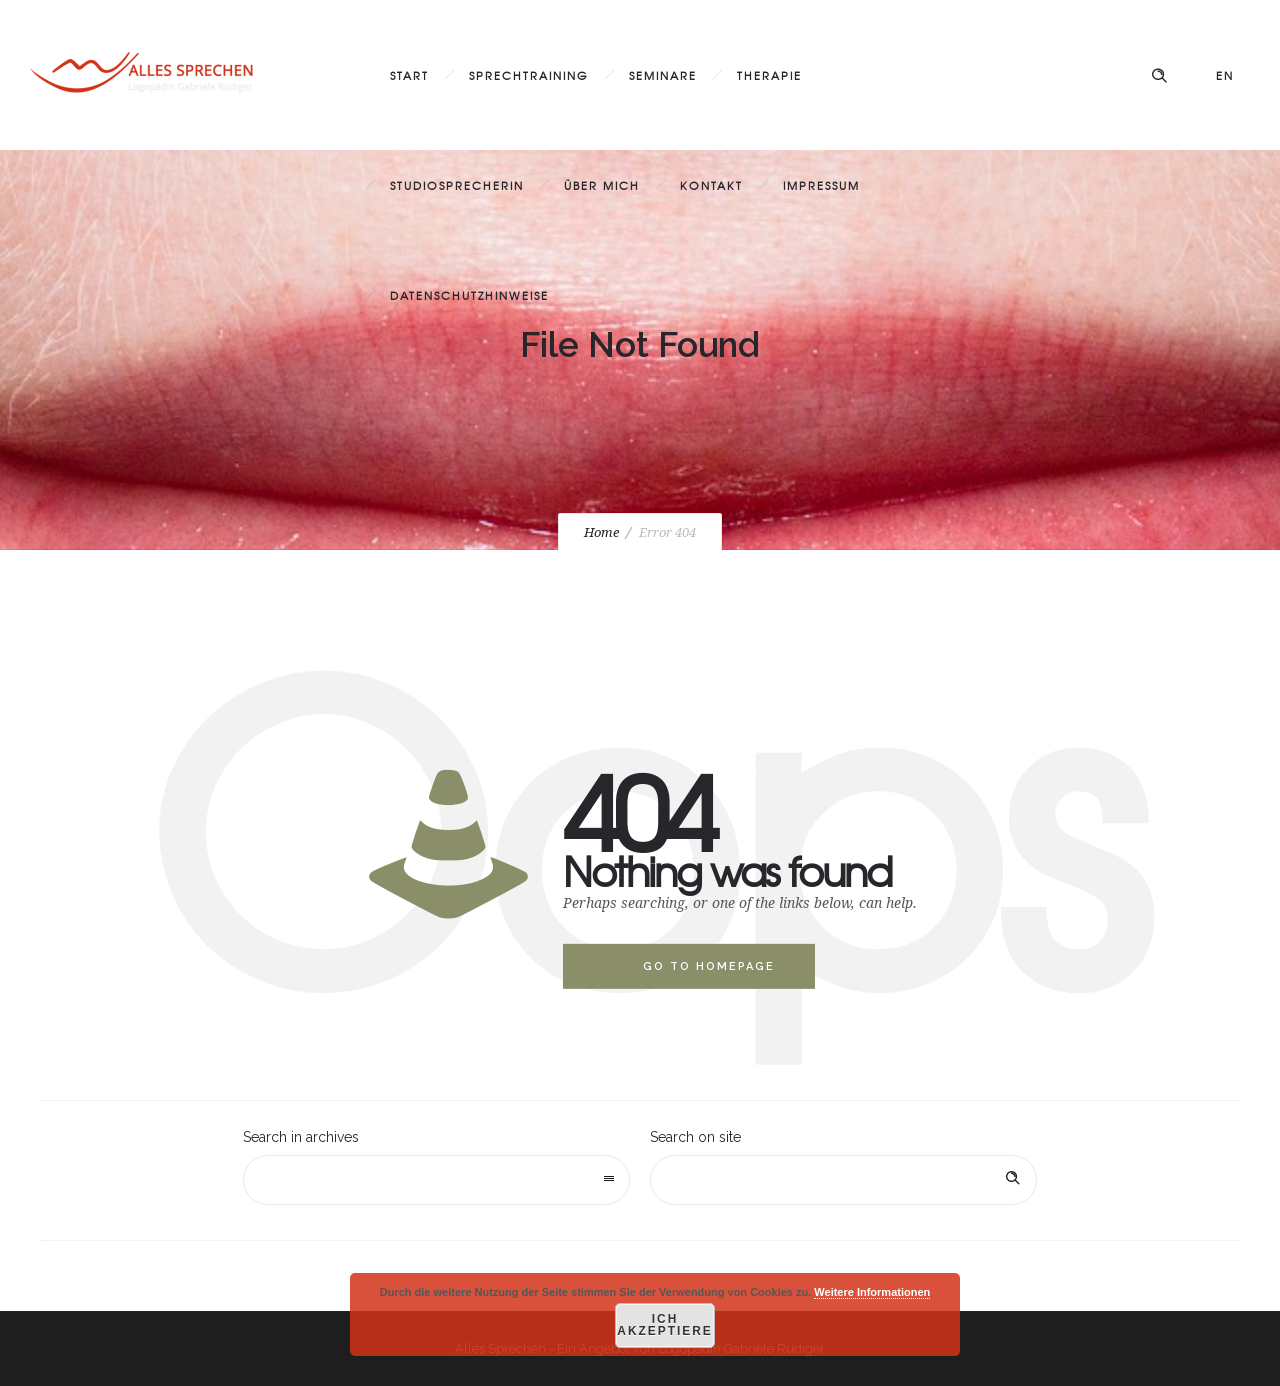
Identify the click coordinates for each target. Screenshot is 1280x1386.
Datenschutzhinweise (469, 295)
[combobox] (436, 1180)
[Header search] (1159, 76)
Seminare (663, 75)
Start (409, 75)
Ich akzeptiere (665, 1326)
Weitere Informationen (872, 1292)
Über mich (602, 185)
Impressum (821, 185)
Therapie (769, 75)
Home (601, 532)
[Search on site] (843, 1180)
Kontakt (711, 185)
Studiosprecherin (457, 185)
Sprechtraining (529, 75)
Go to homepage (709, 966)
